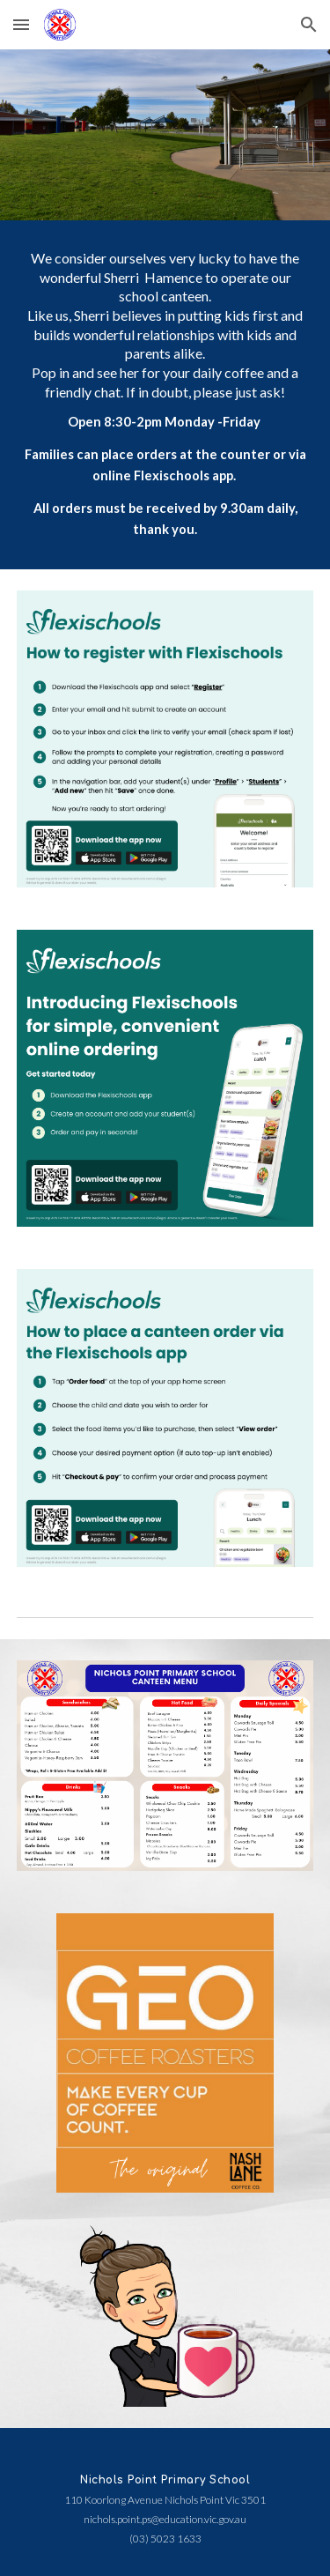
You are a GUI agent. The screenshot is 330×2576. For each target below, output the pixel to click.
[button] (21, 24)
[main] (165, 394)
